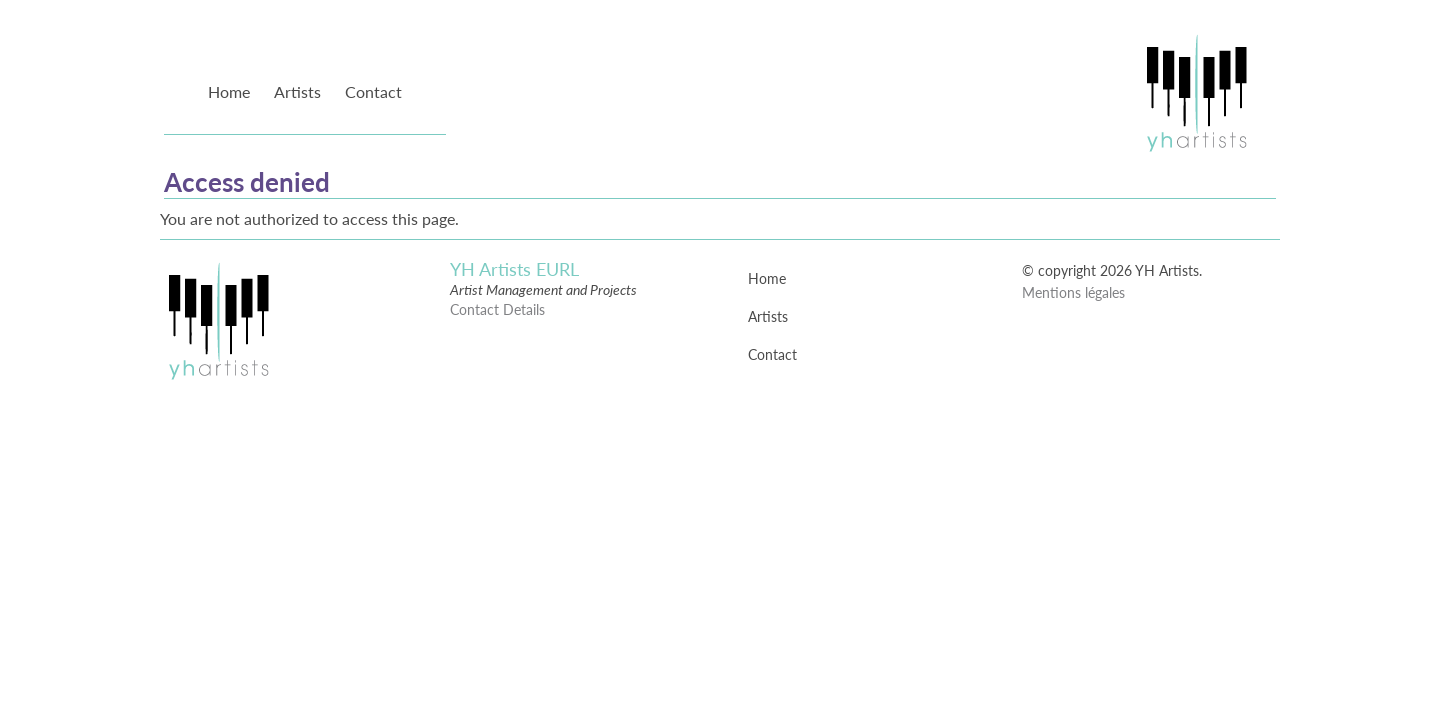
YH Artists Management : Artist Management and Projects (1196, 92)
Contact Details (497, 309)
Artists (297, 91)
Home (229, 91)
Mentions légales (1073, 292)
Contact (373, 91)
